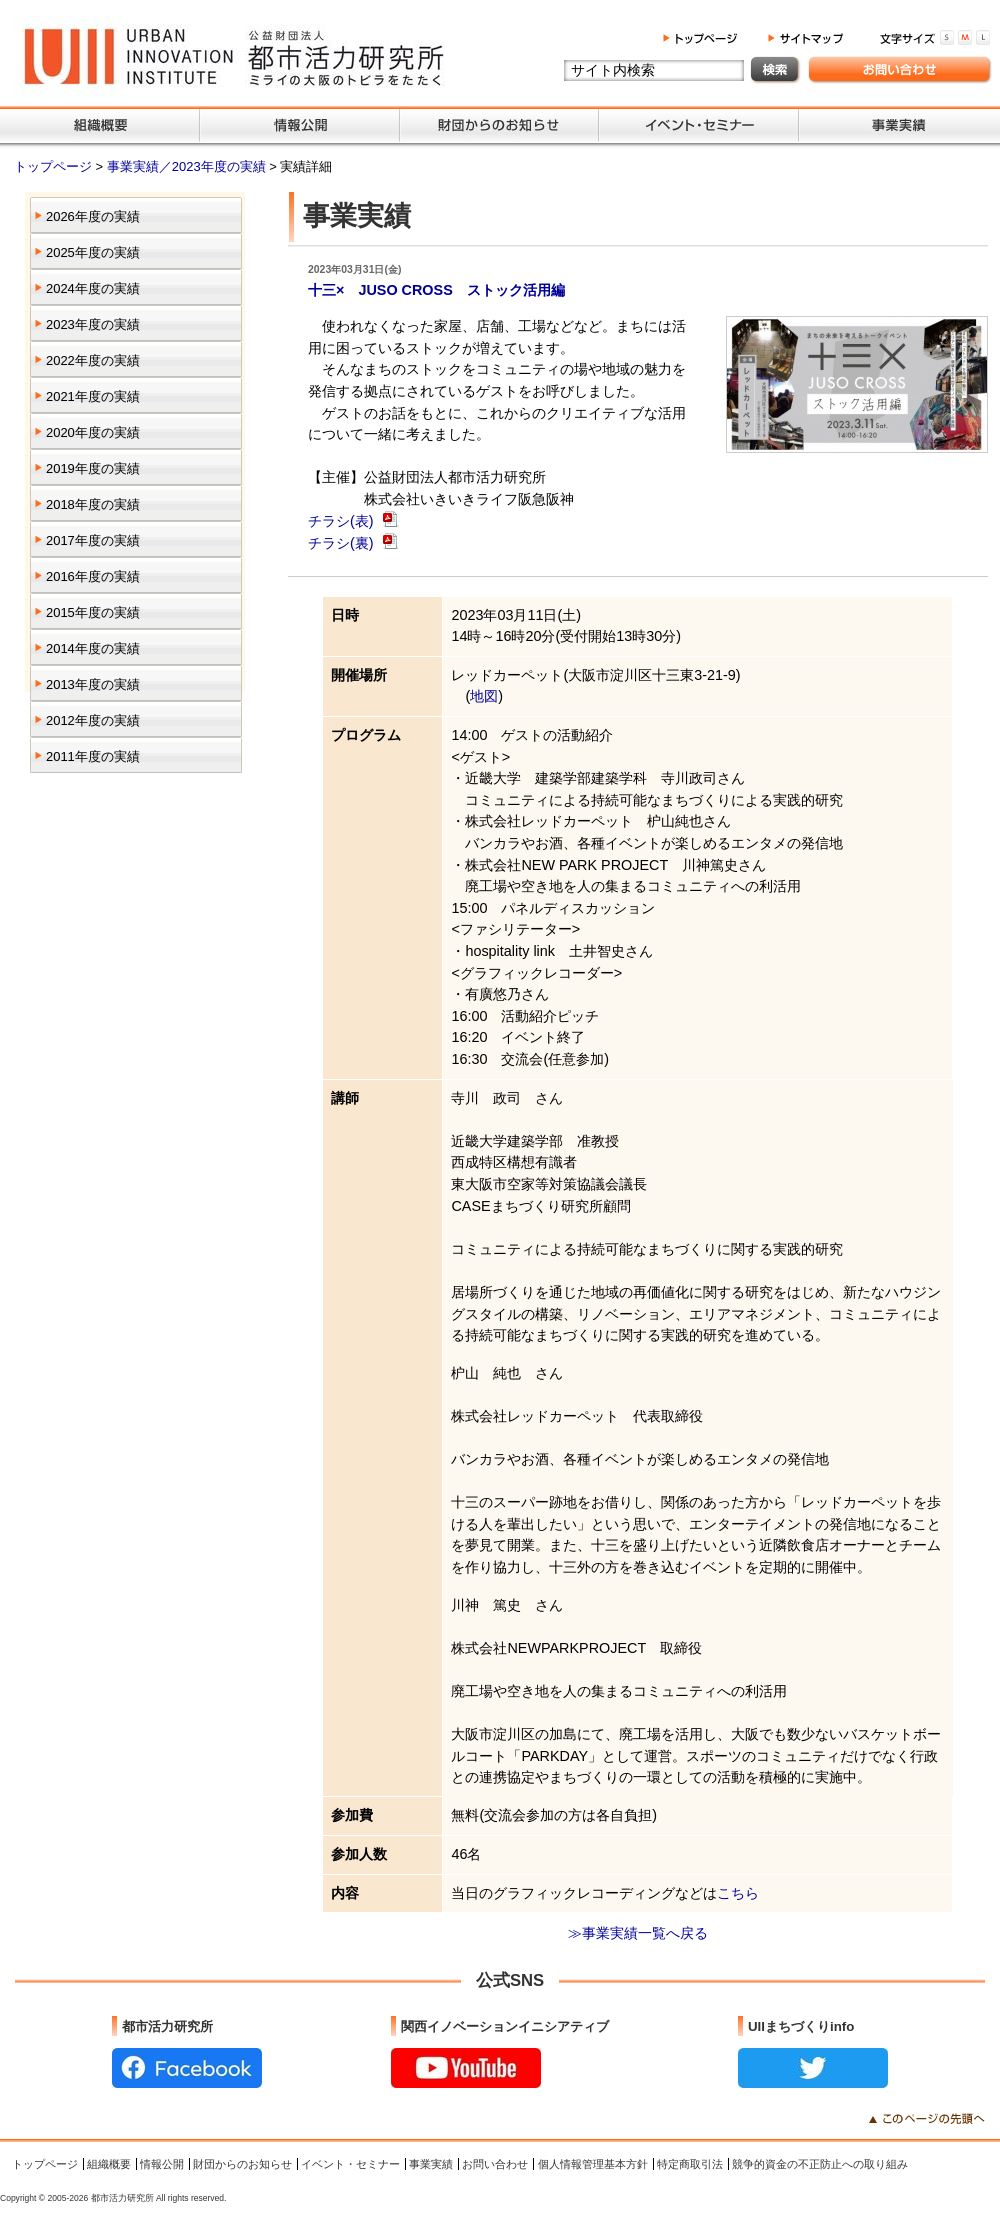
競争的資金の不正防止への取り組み (820, 2164)
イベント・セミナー (350, 2164)
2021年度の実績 (93, 396)
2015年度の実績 (93, 612)
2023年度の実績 (93, 324)
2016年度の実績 (93, 576)
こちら (738, 1893)
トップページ (55, 166)
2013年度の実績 (93, 684)
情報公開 (162, 2164)
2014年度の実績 (93, 648)
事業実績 (431, 2164)
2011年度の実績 (93, 756)
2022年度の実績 (93, 360)
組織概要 (109, 2164)
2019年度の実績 (93, 468)
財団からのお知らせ (242, 2164)
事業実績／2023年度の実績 (188, 166)
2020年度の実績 (93, 432)
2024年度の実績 (93, 288)
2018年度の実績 (93, 504)
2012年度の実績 (93, 720)
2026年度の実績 (93, 216)
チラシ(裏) (343, 543)
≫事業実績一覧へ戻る (638, 1933)
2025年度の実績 (93, 252)
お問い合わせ (495, 2164)
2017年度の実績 (93, 540)
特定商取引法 (690, 2164)
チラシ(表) (343, 521)
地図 (484, 696)
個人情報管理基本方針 (593, 2164)
